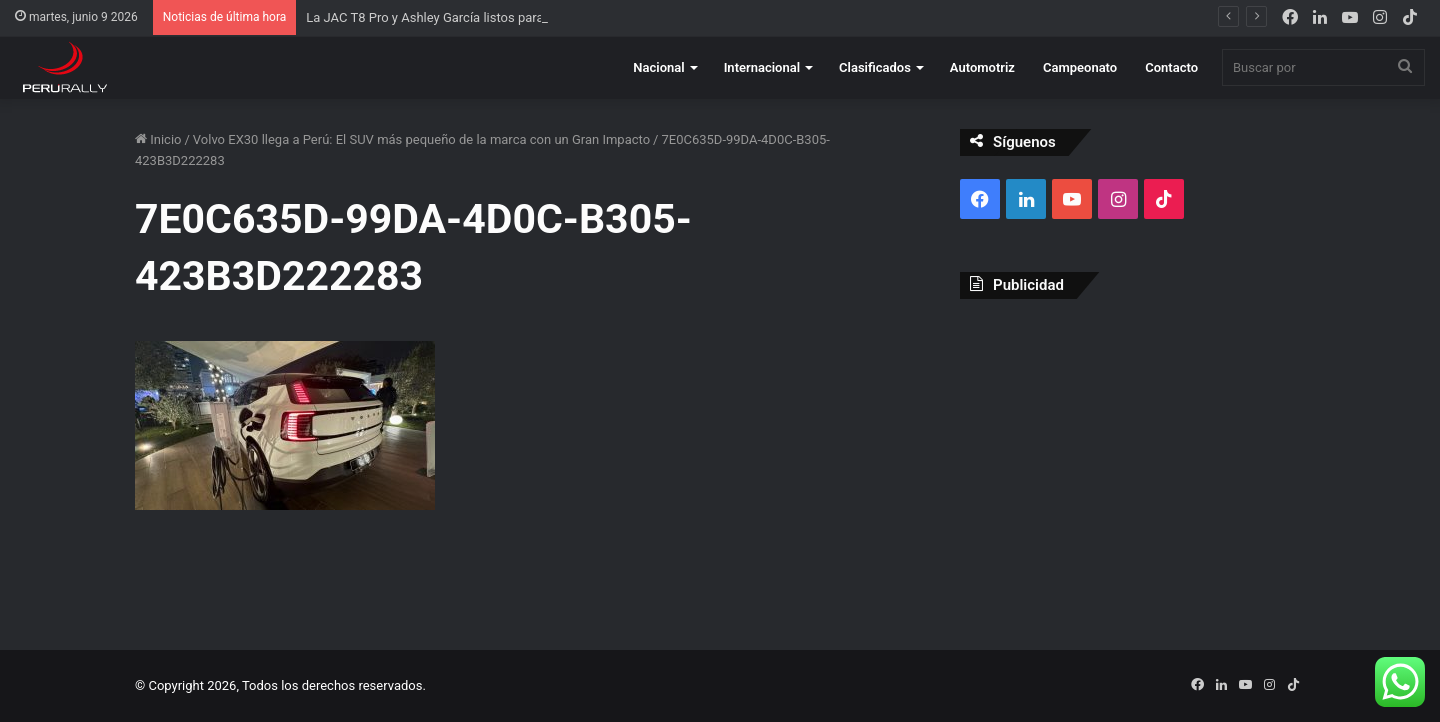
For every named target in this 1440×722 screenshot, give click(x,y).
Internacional (762, 67)
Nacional (658, 67)
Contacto (1171, 67)
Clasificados (875, 67)
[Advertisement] (1132, 459)
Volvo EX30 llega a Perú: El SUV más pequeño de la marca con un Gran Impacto (421, 139)
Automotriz (982, 67)
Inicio (158, 139)
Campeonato (1080, 67)
